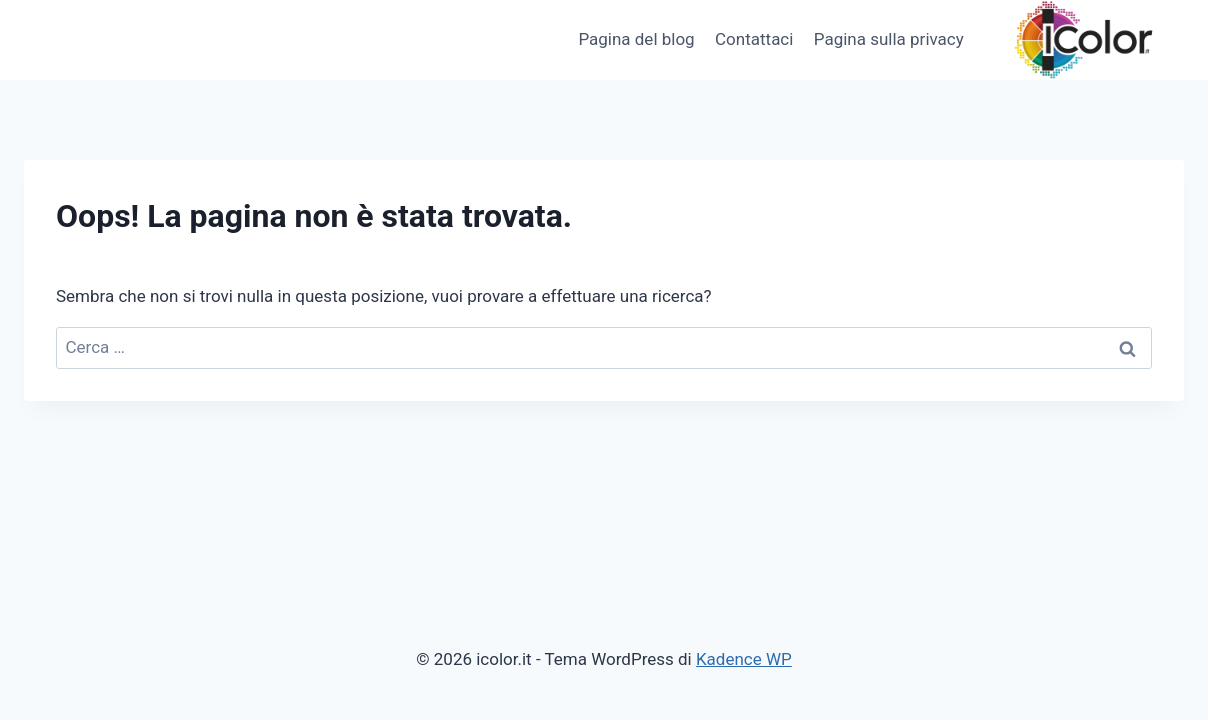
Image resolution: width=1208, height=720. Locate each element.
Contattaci (754, 39)
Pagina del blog (636, 39)
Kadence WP (744, 659)
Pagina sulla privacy (889, 39)
